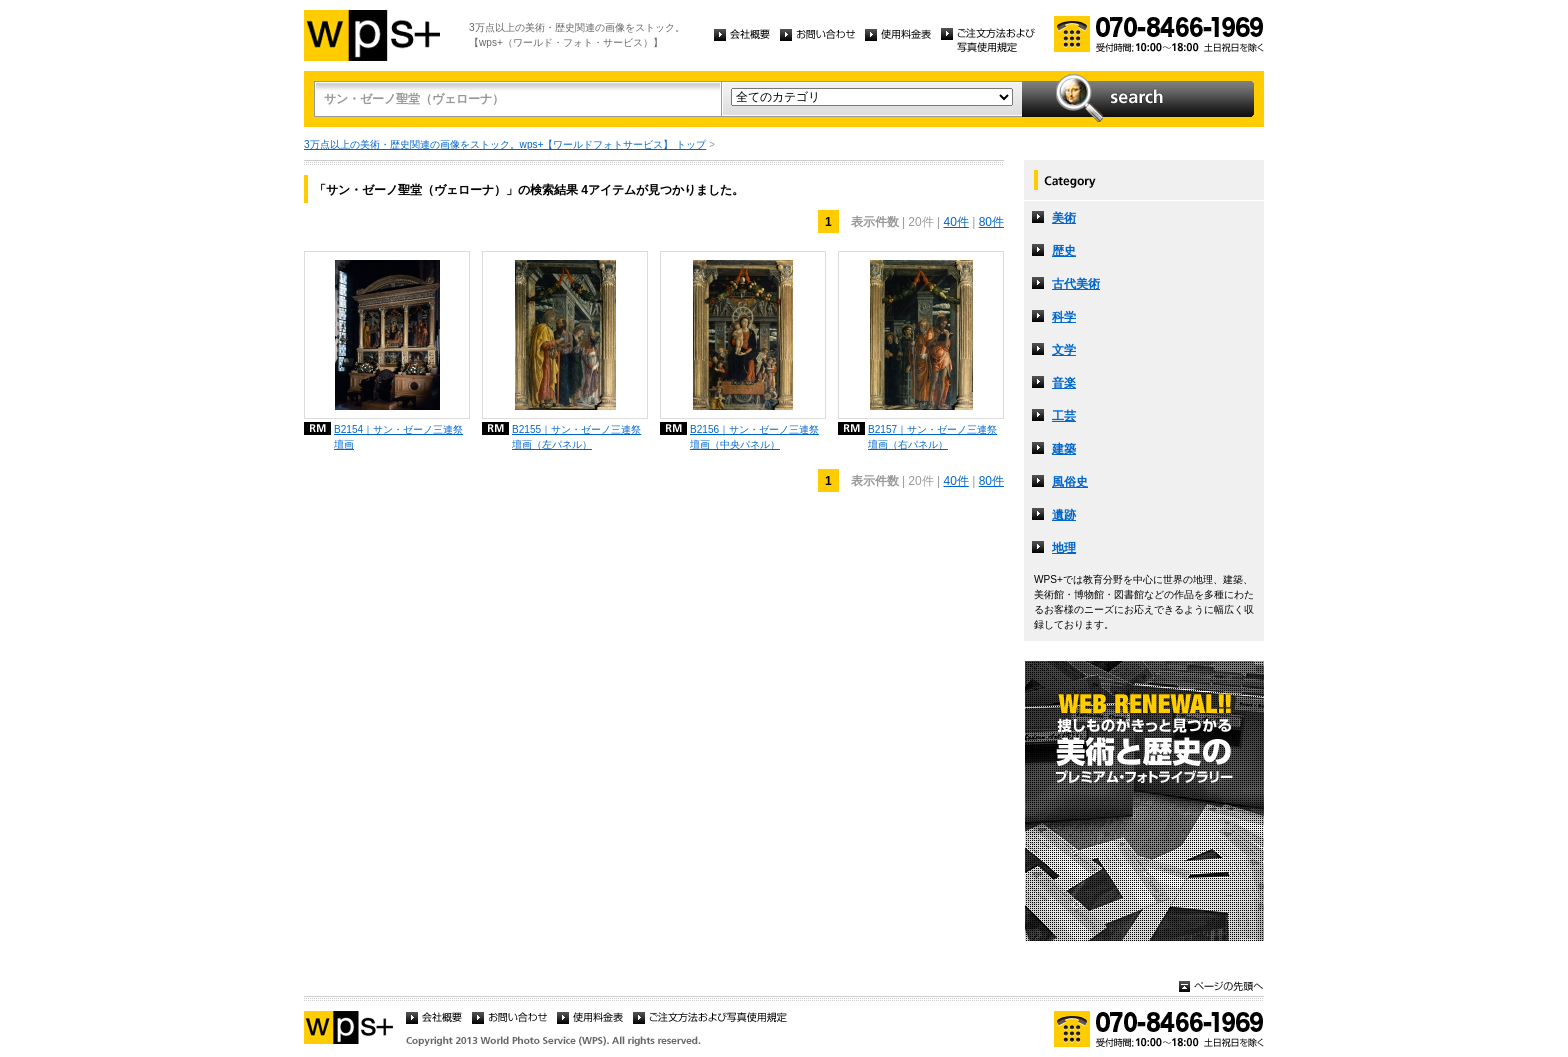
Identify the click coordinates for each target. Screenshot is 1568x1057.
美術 (1064, 218)
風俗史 (1070, 482)
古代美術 (1076, 284)
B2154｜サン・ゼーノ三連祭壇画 (398, 437)
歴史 (1064, 251)
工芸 (1064, 416)
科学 (1064, 317)
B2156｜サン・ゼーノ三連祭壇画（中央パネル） (754, 437)
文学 (1064, 350)
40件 (955, 222)
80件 (991, 222)
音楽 (1064, 383)
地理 (1064, 548)
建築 (1064, 449)
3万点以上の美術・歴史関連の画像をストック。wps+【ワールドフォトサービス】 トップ (505, 144)
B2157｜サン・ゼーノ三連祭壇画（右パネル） (932, 437)
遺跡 (1064, 515)
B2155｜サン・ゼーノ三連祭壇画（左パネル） (576, 437)
